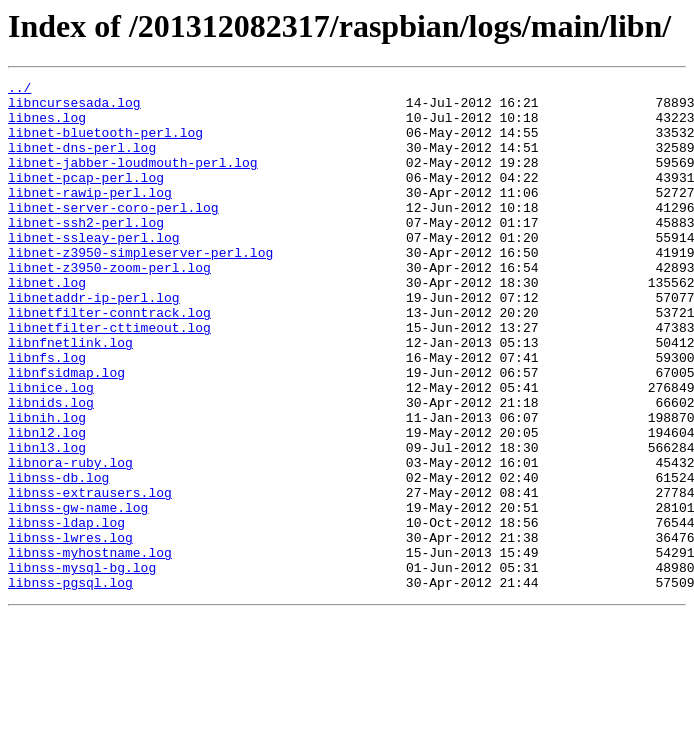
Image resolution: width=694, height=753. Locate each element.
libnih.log (47, 486)
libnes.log (47, 126)
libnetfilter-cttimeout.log (109, 378)
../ (19, 90)
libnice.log (51, 450)
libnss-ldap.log (66, 612)
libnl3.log (47, 522)
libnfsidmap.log (66, 432)
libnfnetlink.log (70, 396)
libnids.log (51, 468)
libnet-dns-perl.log (82, 162)
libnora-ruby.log (70, 540)
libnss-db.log (58, 558)
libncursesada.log (74, 108)
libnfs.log (47, 414)
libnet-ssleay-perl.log (94, 270)
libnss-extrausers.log (90, 576)
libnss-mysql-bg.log (82, 666)
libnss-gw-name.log (78, 594)
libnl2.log (47, 504)
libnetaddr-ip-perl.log (94, 342)
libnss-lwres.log (70, 630)
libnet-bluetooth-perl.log (105, 144)
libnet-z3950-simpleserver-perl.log (140, 288)
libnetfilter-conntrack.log (109, 360)
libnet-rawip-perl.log (90, 216)
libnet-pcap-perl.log (86, 198)
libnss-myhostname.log (90, 648)
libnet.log (47, 324)
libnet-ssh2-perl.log (86, 252)
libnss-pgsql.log (70, 684)
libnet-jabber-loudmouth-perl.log (133, 180)
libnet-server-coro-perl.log (113, 234)
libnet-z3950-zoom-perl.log (109, 306)
